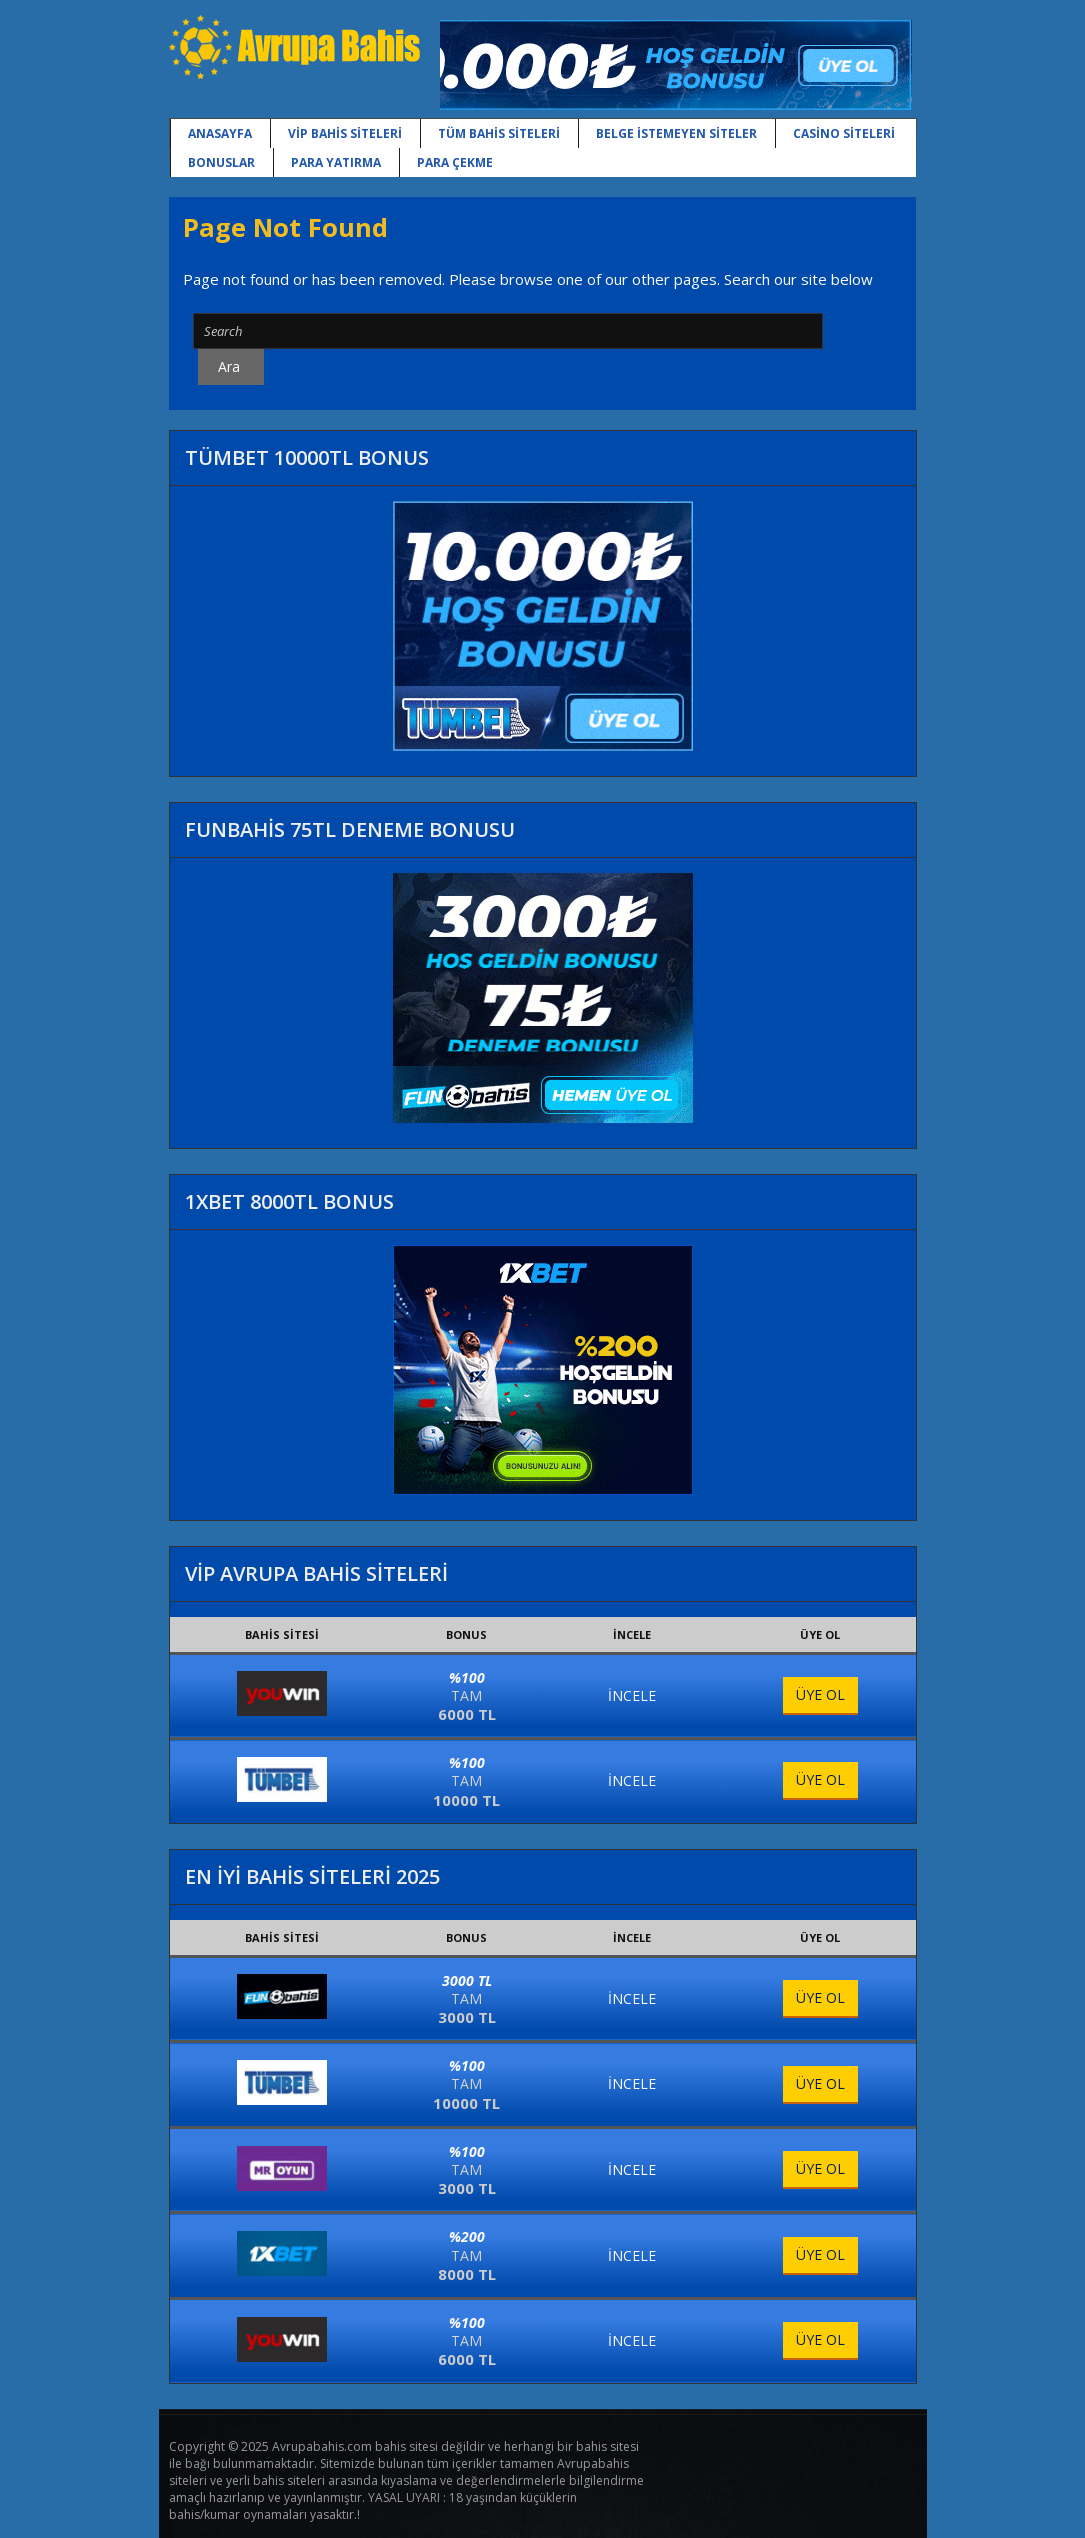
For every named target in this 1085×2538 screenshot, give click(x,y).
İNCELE (632, 1695)
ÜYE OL (820, 1694)
